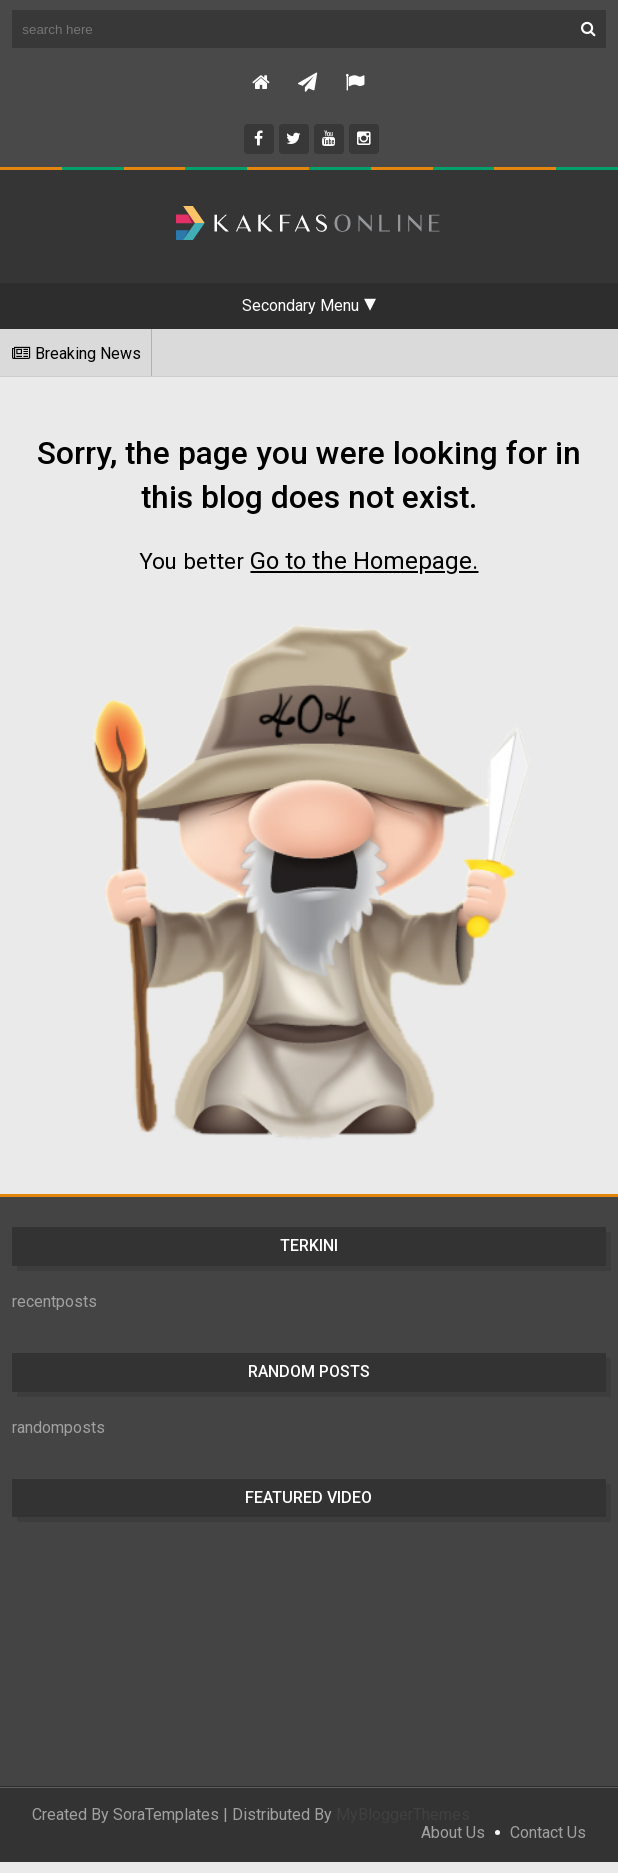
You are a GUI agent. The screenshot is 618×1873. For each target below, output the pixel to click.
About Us (453, 1843)
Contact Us (548, 1843)
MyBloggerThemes (403, 1825)
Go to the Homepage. (367, 572)
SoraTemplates (166, 1825)
